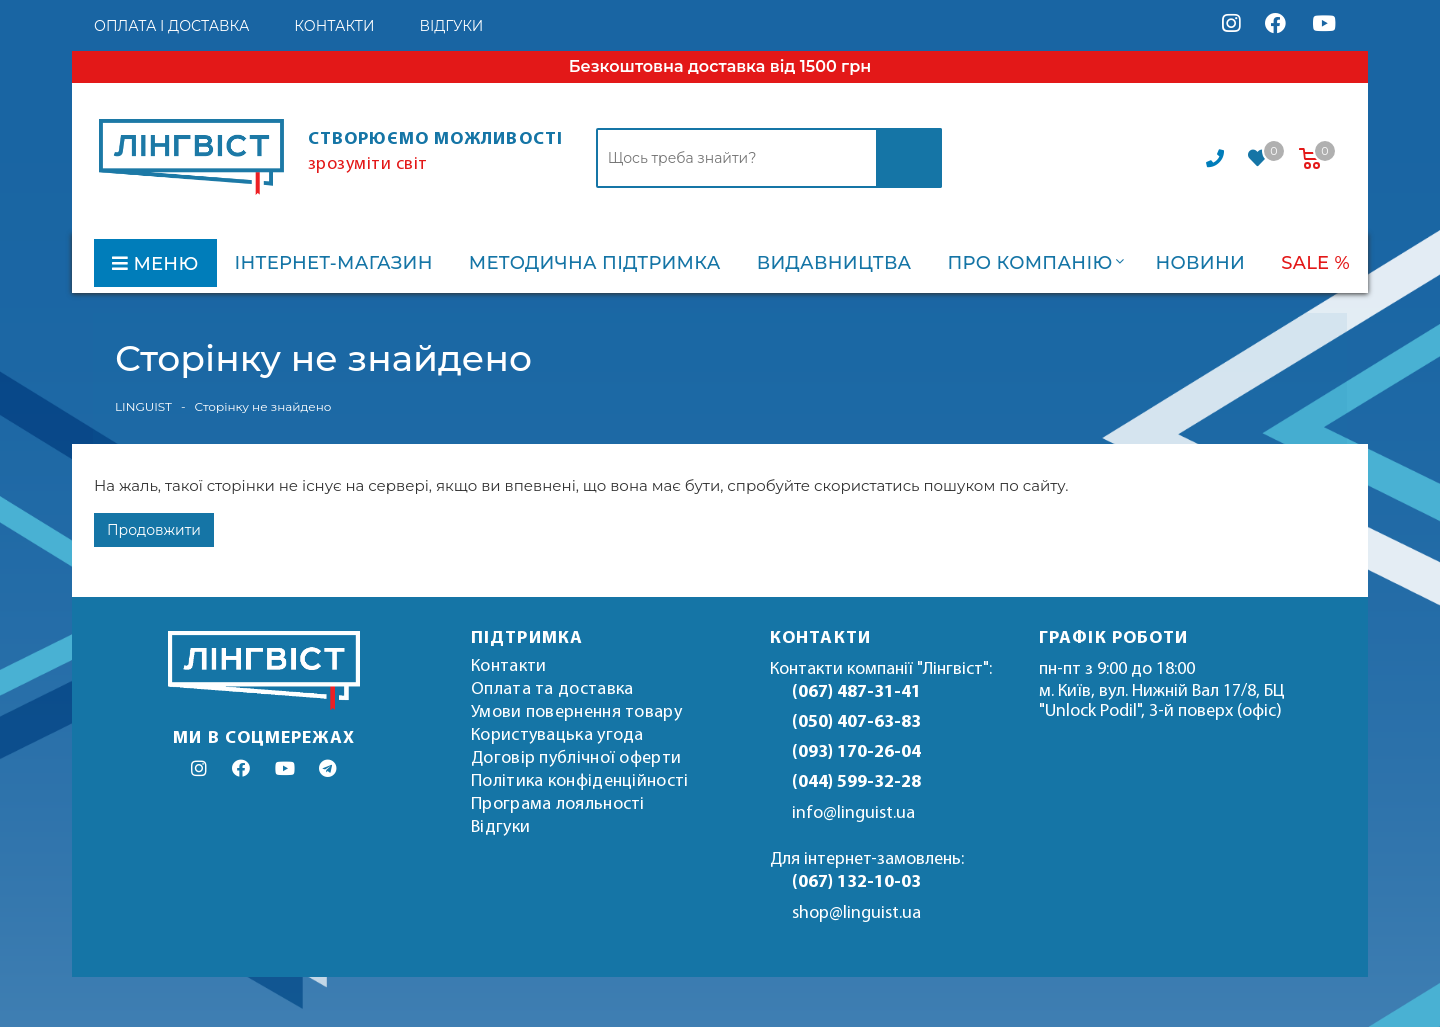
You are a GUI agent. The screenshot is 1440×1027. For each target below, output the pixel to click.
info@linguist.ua (853, 813)
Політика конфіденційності (580, 781)
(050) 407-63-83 (856, 722)
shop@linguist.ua (856, 913)
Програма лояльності (558, 804)
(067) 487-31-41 (856, 692)
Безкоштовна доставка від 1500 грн (720, 66)
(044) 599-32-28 (856, 782)
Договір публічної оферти (576, 758)
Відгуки (500, 827)
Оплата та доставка (552, 689)
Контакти (508, 666)
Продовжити (154, 530)
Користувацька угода (557, 735)
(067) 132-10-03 (856, 882)
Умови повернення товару (576, 712)
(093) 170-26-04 (856, 752)
